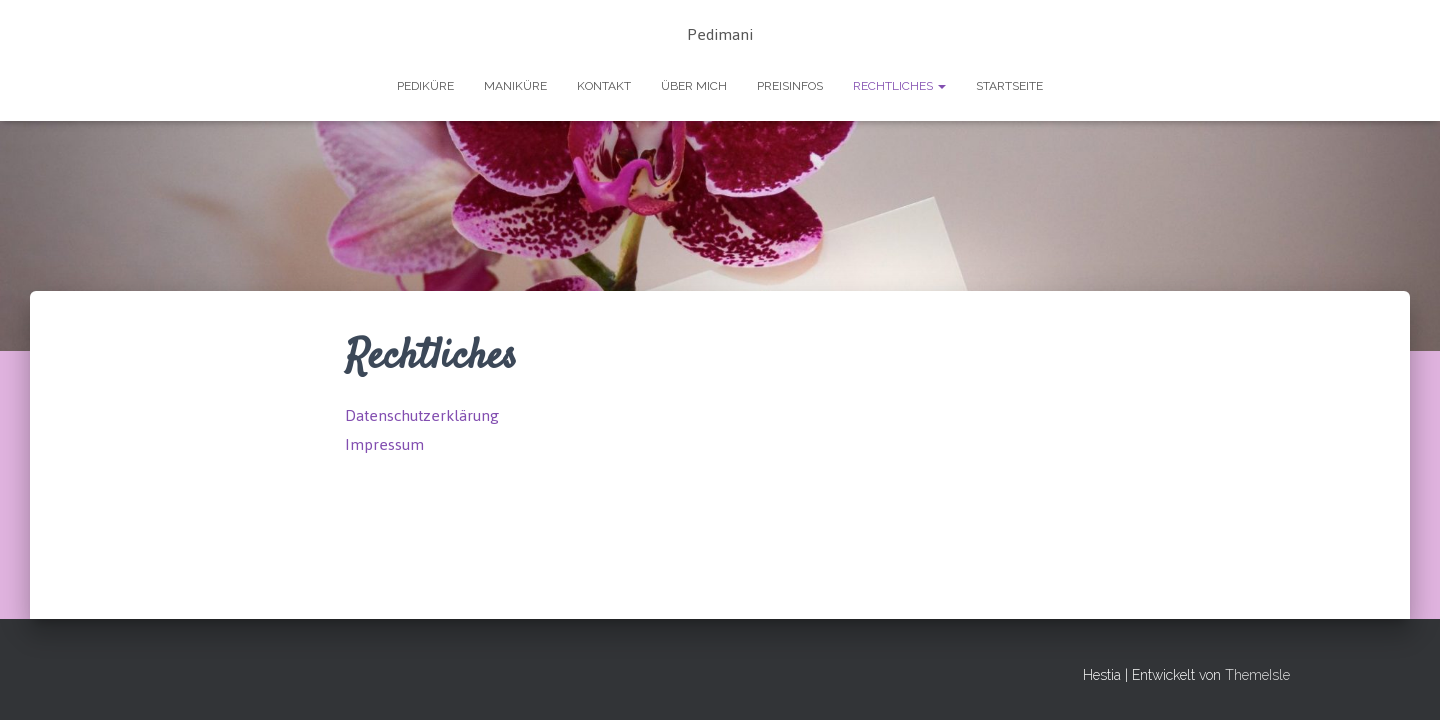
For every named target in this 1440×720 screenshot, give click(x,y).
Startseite (1009, 86)
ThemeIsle (1257, 675)
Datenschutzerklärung (422, 415)
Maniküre (515, 86)
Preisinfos (790, 86)
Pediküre (425, 86)
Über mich (694, 86)
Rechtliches (899, 86)
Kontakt (604, 86)
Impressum (384, 444)
